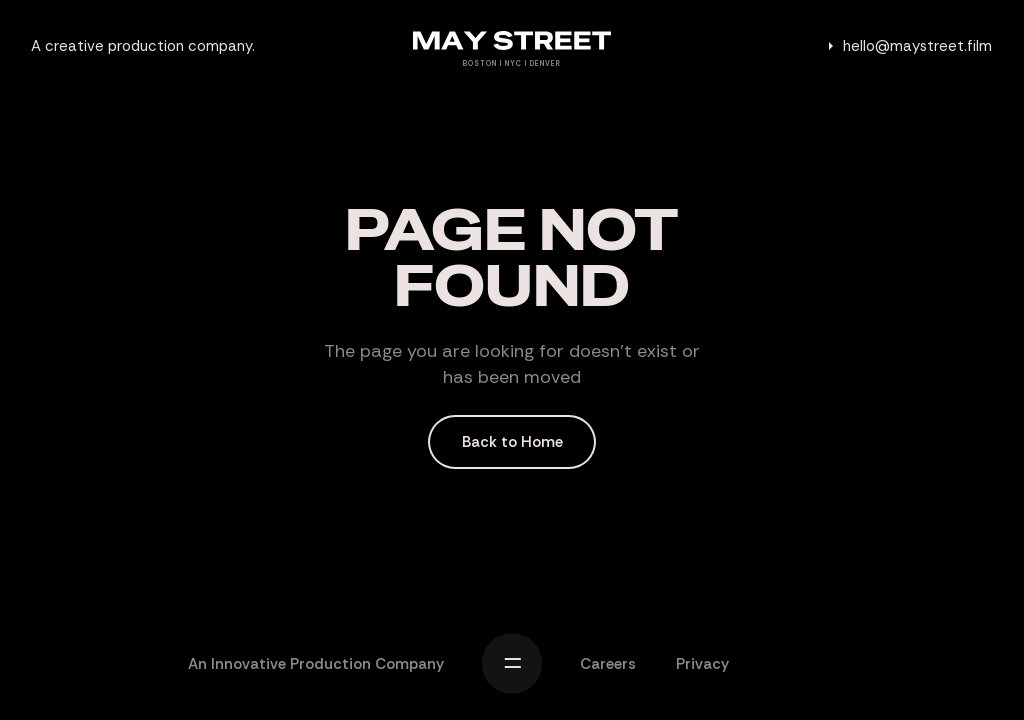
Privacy (702, 664)
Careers (608, 664)
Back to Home (512, 442)
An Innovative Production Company (316, 664)
